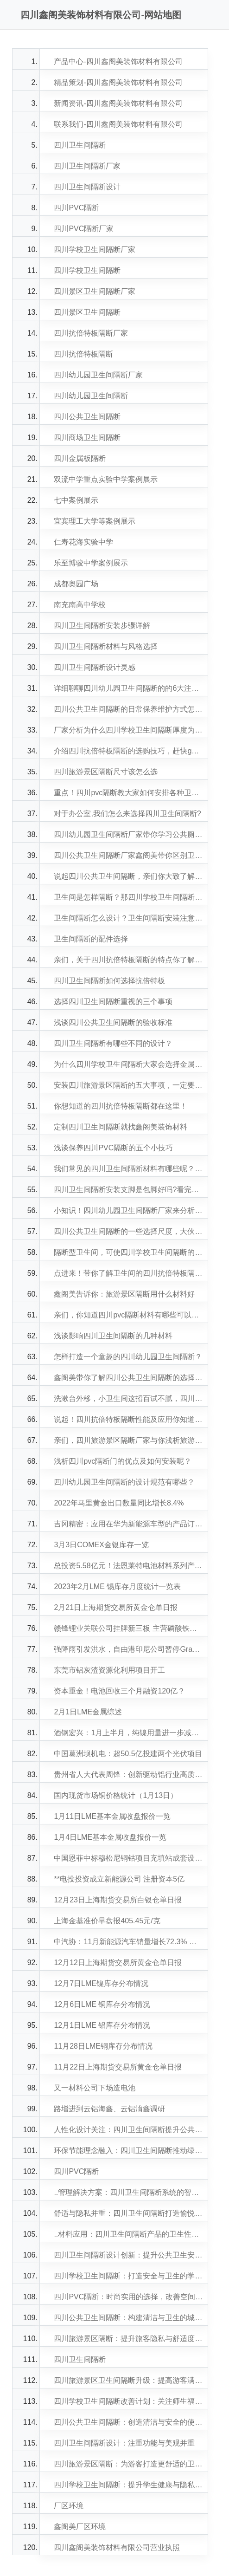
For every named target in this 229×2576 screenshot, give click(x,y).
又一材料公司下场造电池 (94, 2088)
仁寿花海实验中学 (83, 542)
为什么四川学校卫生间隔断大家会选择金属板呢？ (128, 1064)
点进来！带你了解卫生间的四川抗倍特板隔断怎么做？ (128, 1273)
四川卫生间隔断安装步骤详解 (102, 625)
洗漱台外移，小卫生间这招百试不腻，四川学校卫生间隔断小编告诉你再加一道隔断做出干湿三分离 (128, 1398)
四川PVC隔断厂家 (84, 229)
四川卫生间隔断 (80, 145)
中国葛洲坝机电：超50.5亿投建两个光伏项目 (128, 1754)
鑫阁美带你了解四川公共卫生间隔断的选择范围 (128, 1378)
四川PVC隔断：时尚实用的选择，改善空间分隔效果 (128, 2297)
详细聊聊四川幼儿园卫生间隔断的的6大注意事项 (128, 688)
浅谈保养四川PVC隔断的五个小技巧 (113, 1148)
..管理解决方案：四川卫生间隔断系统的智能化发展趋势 (128, 2192)
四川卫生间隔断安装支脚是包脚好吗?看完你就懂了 (128, 1190)
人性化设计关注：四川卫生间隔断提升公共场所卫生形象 (128, 2130)
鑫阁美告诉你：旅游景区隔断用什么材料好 (124, 1294)
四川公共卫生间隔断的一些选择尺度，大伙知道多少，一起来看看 (128, 1231)
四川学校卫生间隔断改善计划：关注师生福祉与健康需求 (128, 2401)
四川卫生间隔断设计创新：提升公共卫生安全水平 (128, 2255)
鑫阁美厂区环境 (80, 2527)
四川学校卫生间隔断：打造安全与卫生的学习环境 (128, 2276)
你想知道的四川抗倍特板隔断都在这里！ (120, 1106)
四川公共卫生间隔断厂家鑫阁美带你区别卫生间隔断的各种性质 (128, 855)
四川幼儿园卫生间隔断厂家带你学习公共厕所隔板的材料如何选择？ (128, 834)
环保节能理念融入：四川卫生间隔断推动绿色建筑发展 (128, 2150)
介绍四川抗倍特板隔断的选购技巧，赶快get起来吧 (128, 751)
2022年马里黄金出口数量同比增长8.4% (119, 1503)
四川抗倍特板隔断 (83, 354)
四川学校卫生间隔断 (87, 270)
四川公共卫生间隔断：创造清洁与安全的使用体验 (128, 2422)
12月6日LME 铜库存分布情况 (102, 2004)
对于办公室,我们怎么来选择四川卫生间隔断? (127, 814)
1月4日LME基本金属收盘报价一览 (110, 1837)
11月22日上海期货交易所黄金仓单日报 (118, 2067)
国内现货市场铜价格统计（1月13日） (116, 1795)
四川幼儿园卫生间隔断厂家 (98, 375)
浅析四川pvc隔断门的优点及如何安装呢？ (122, 1461)
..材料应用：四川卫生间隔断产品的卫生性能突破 (128, 2234)
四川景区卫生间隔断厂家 (94, 291)
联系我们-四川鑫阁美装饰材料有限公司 (118, 124)
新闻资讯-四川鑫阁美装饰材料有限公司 (118, 103)
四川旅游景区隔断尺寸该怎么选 (106, 772)
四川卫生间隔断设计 (87, 187)
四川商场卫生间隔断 (87, 437)
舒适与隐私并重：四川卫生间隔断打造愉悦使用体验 (128, 2213)
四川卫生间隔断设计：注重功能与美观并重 (124, 2443)
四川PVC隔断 (76, 208)
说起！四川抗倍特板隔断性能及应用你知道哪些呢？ (128, 1419)
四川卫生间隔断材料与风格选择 (106, 646)
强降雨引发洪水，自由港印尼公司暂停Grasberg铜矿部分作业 (128, 1649)
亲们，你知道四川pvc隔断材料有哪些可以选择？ (128, 1315)
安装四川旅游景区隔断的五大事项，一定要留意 (128, 1085)
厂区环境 (68, 2506)
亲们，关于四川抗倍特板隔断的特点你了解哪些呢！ (128, 960)
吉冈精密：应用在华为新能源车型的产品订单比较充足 (128, 1524)
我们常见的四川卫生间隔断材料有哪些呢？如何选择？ (128, 1169)
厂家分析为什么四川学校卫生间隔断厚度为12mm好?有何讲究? (128, 730)
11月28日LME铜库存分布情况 (103, 2046)
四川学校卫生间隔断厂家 (94, 249)
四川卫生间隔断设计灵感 (94, 667)
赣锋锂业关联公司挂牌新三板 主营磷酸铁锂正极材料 (128, 1628)
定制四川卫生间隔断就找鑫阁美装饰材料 (120, 1127)
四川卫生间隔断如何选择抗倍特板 (109, 981)
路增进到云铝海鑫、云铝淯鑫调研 (109, 2109)
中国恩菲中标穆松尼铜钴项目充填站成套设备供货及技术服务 (128, 1858)
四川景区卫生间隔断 (87, 312)
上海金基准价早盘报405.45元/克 (107, 1921)
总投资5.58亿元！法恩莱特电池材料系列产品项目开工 (128, 1566)
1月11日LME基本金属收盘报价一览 (112, 1816)
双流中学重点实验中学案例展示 (106, 479)
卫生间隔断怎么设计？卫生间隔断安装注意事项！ (128, 918)
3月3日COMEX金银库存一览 (101, 1545)
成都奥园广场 (76, 584)
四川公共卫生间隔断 (87, 417)
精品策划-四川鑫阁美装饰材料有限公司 (118, 82)
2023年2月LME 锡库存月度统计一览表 (117, 1586)
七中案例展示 (76, 500)
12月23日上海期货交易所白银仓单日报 (118, 1900)
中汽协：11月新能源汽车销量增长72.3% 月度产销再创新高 (128, 1942)
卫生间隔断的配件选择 (91, 939)
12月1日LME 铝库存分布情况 (102, 2025)
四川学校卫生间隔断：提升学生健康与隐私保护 (128, 2485)
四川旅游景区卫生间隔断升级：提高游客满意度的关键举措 (128, 2380)
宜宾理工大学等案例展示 (94, 521)
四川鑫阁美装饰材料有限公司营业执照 (117, 2547)
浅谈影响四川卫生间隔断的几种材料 (113, 1336)
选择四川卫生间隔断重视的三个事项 (113, 1002)
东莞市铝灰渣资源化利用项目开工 (109, 1670)
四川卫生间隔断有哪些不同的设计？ (113, 1043)
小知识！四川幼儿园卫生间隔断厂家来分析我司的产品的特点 (128, 1210)
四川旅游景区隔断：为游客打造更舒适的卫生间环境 (128, 2464)
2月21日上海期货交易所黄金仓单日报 (116, 1607)
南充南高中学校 (80, 605)
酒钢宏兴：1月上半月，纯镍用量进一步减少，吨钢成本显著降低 (128, 1733)
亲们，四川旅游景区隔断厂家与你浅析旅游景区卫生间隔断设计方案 (128, 1440)
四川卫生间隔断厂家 (87, 166)
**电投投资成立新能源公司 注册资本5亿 (119, 1879)
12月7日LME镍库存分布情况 (101, 1983)
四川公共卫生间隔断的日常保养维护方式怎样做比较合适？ (128, 709)
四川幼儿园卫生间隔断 (91, 396)
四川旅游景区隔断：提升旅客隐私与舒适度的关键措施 (128, 2338)
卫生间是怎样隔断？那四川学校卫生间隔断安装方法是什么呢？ (128, 897)
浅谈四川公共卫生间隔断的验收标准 (113, 1022)
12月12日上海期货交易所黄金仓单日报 (118, 1962)
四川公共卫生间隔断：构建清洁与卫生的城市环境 (128, 2318)
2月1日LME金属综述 (88, 1712)
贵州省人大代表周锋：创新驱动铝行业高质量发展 (128, 1774)
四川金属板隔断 (80, 458)
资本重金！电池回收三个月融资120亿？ (119, 1691)
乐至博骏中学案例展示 (91, 563)
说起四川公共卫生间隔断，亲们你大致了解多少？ (128, 876)
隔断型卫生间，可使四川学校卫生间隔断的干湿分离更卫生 (128, 1252)
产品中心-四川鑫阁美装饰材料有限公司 (118, 61)
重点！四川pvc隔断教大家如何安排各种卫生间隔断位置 (128, 793)
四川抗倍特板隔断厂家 (91, 333)
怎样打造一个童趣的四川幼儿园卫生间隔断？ (128, 1357)
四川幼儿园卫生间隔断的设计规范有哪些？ (124, 1482)
